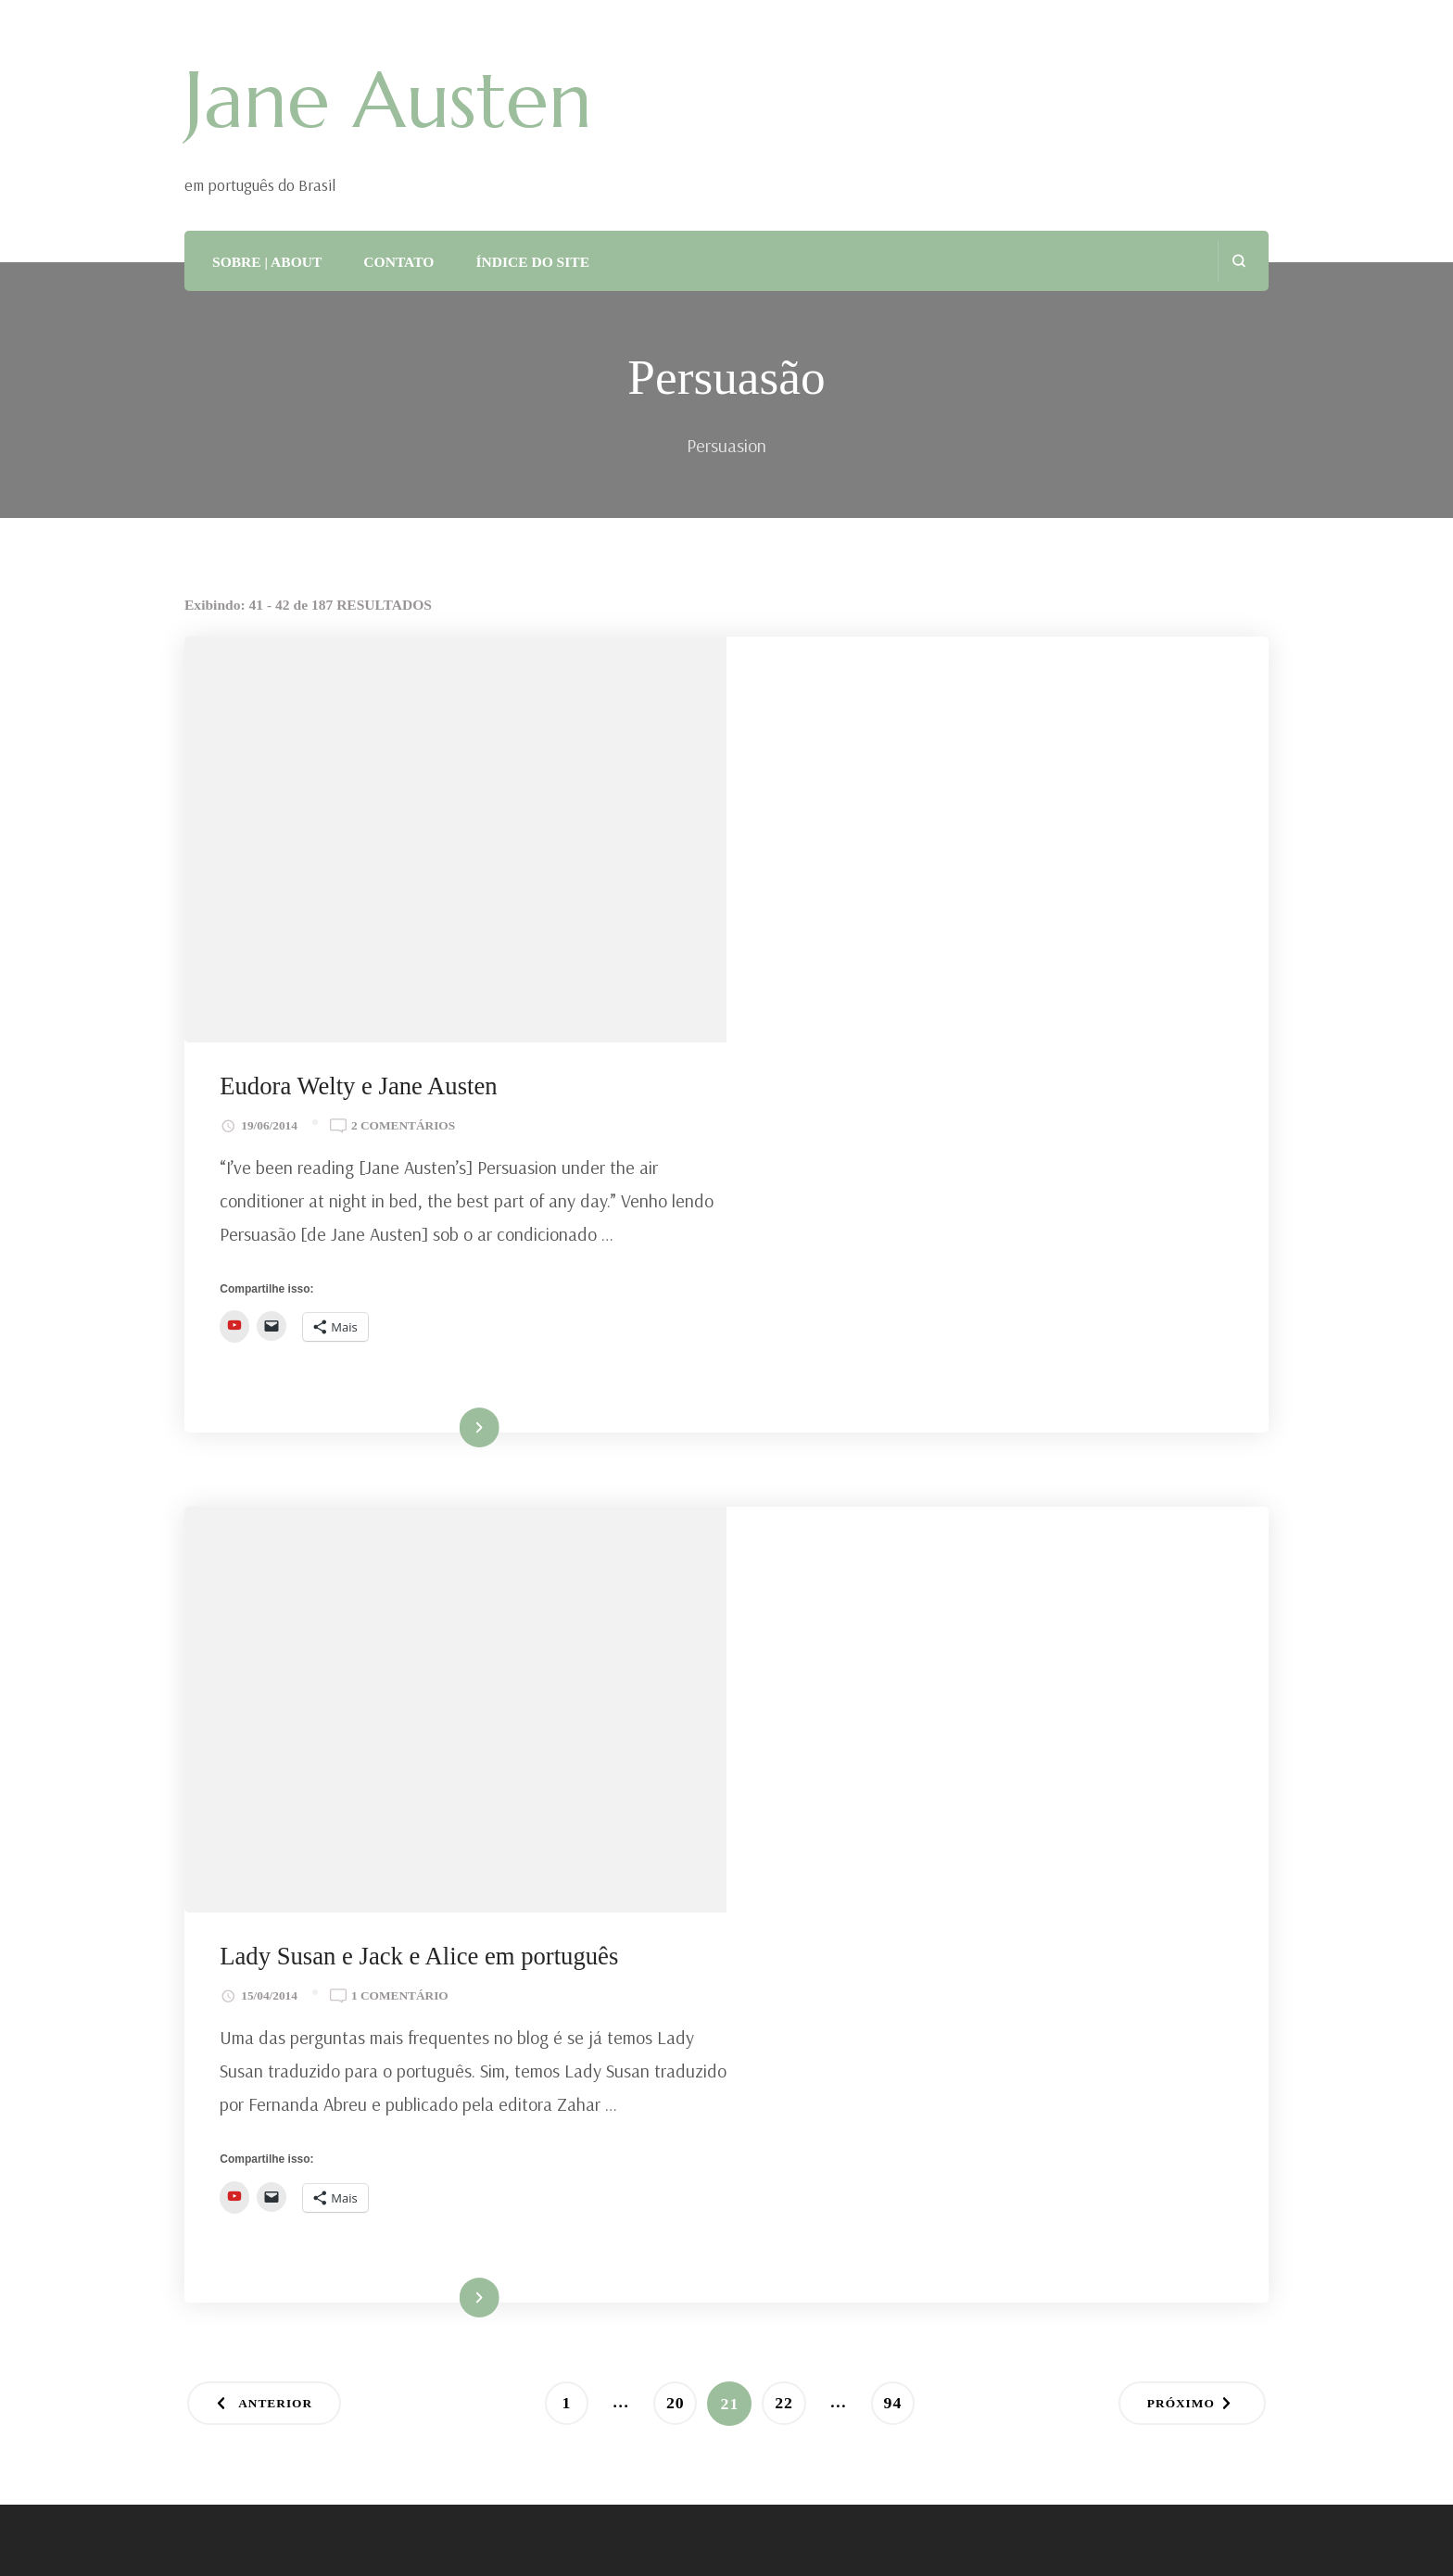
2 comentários (947, 720)
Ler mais (971, 1038)
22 (791, 1636)
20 (681, 1636)
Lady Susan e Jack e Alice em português (963, 1161)
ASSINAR (256, 2208)
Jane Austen (388, 100)
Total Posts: (230, 1933)
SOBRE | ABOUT (267, 262)
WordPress (666, 2538)
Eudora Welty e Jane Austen (902, 681)
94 (900, 1636)
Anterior (277, 1641)
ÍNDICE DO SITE (532, 262)
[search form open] (1238, 261)
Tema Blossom (453, 2538)
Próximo (1179, 1641)
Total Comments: (250, 1980)
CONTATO (398, 262)
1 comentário (943, 1201)
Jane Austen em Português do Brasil (477, 2508)
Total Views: (233, 1885)
